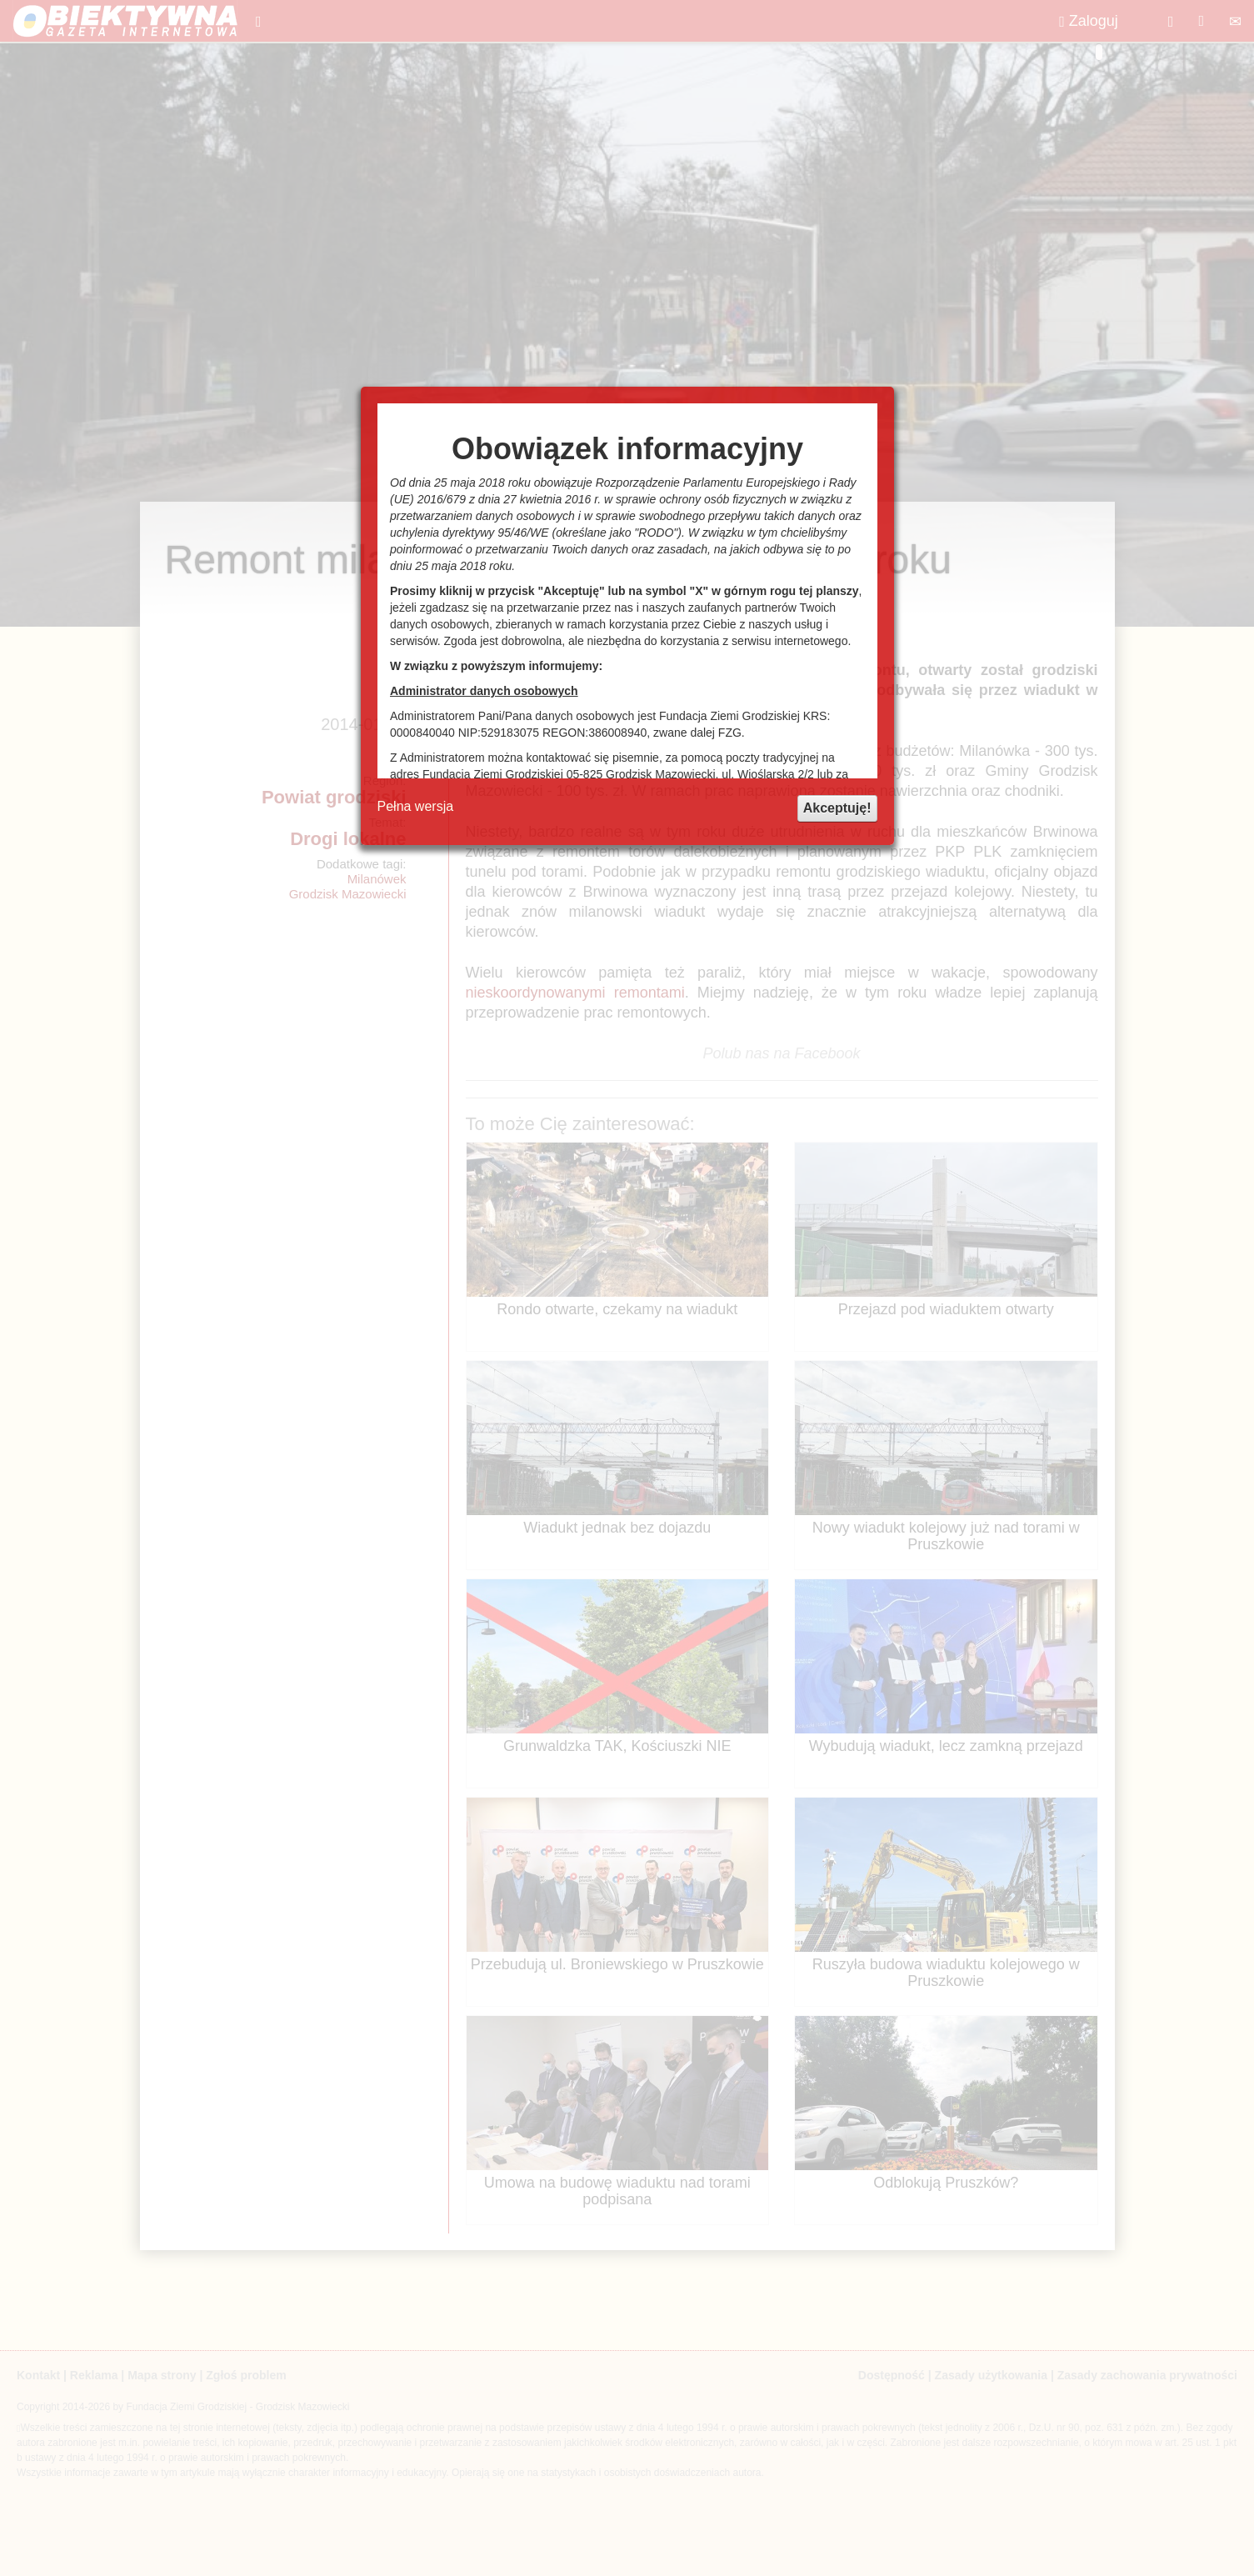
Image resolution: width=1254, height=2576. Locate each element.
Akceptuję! (837, 808)
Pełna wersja (415, 806)
